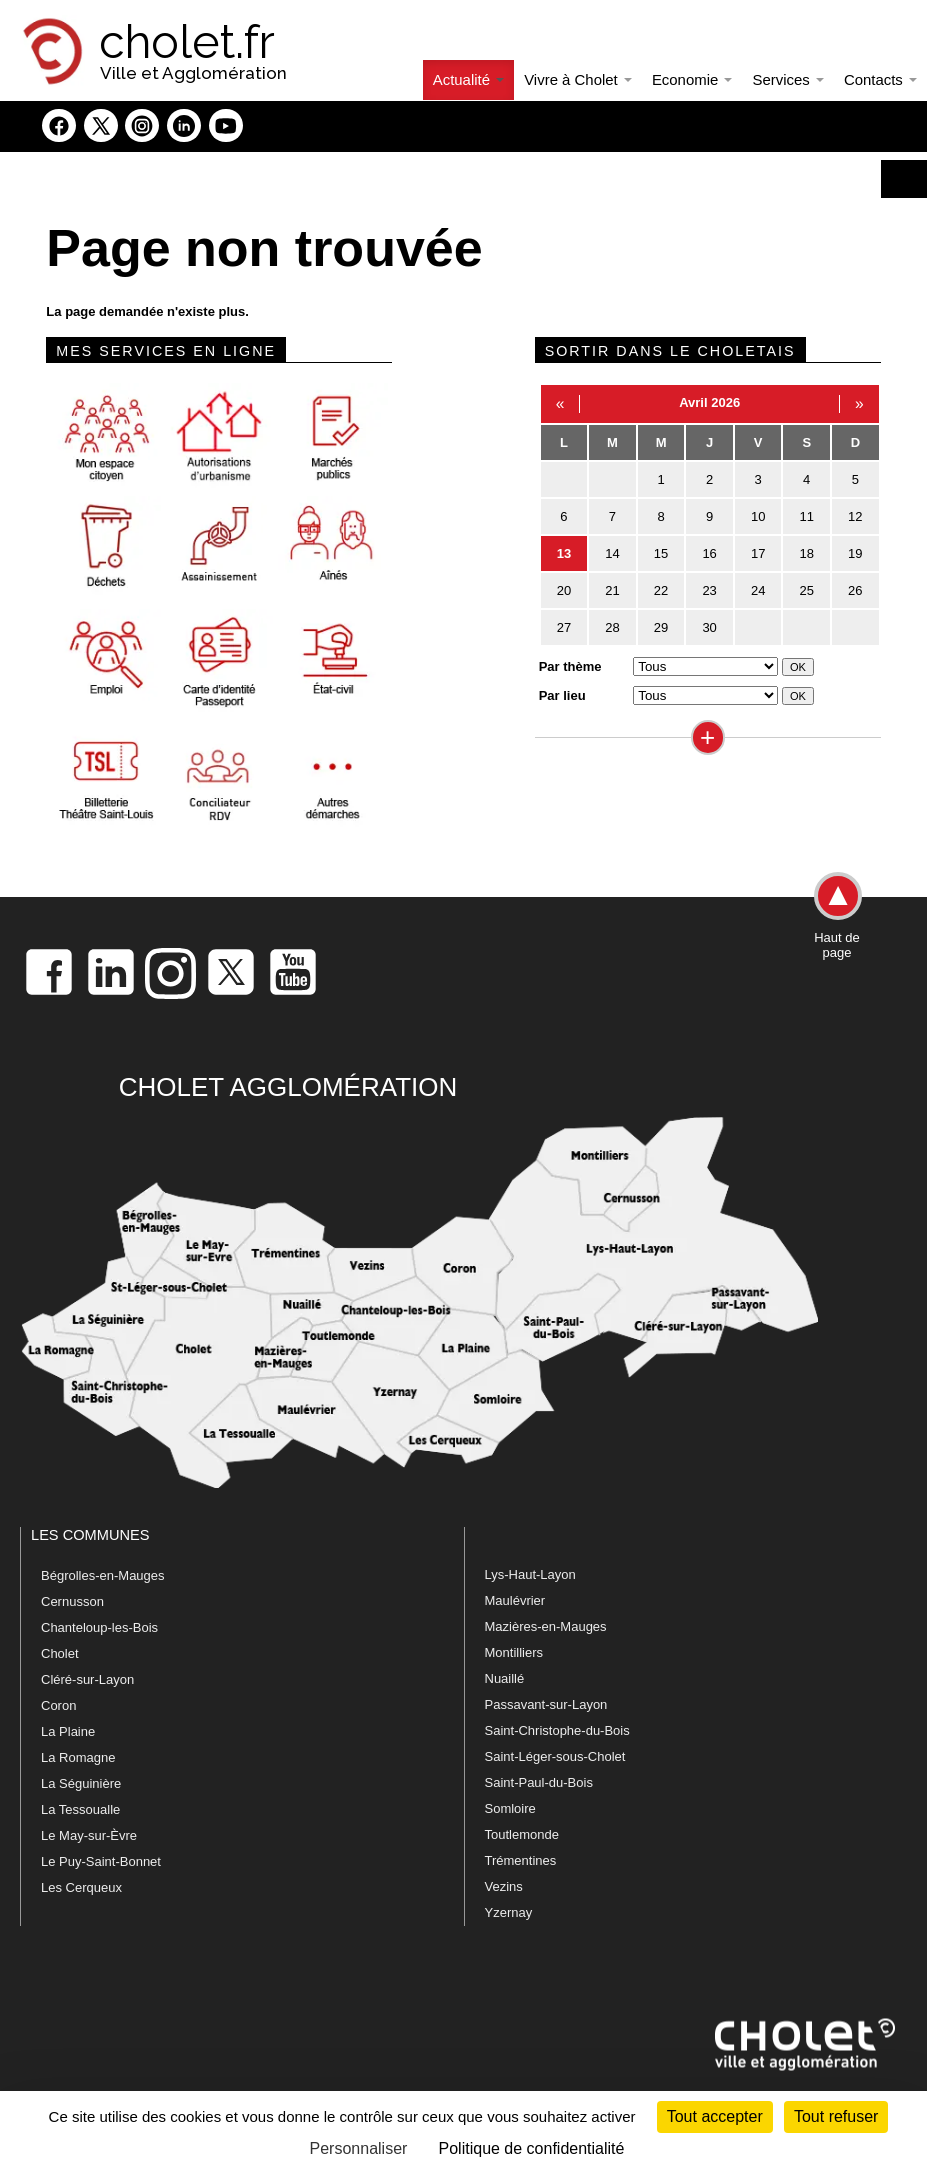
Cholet (60, 1653)
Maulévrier (515, 1600)
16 (709, 553)
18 (807, 553)
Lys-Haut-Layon (530, 1574)
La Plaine (68, 1731)
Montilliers (514, 1652)
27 (564, 627)
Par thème (570, 666)
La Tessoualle (80, 1809)
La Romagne (78, 1757)
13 (564, 553)
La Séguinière (81, 1783)
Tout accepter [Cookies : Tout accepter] (715, 2116)
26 (855, 590)
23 (709, 590)
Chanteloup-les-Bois (99, 1627)
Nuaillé (505, 1678)
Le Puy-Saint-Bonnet (101, 1861)
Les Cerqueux (81, 1887)
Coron (58, 1705)
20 (564, 590)
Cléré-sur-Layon (87, 1679)
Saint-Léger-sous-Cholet (555, 1756)
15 (661, 553)
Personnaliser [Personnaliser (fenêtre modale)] (359, 2148)
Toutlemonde (522, 1834)
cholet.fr (187, 42)
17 (758, 553)
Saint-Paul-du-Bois (539, 1782)
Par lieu (562, 695)
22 (661, 590)
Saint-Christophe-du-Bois (557, 1730)
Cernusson (72, 1601)
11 (807, 516)
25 (807, 590)
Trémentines (521, 1860)
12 (855, 516)
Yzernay (509, 1912)
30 (709, 627)
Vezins (504, 1886)
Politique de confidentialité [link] (532, 2148)
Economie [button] (692, 79)
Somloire (510, 1808)
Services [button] (787, 79)
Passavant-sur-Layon (546, 1704)
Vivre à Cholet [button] (578, 79)
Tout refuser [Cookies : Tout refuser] (836, 2116)
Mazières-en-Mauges (546, 1626)
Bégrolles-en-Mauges (103, 1575)
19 (855, 553)
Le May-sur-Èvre (89, 1835)
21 (612, 590)
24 (758, 590)
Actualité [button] (468, 79)
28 (612, 627)
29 (661, 627)
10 (758, 516)
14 (612, 553)
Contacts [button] (880, 79)
